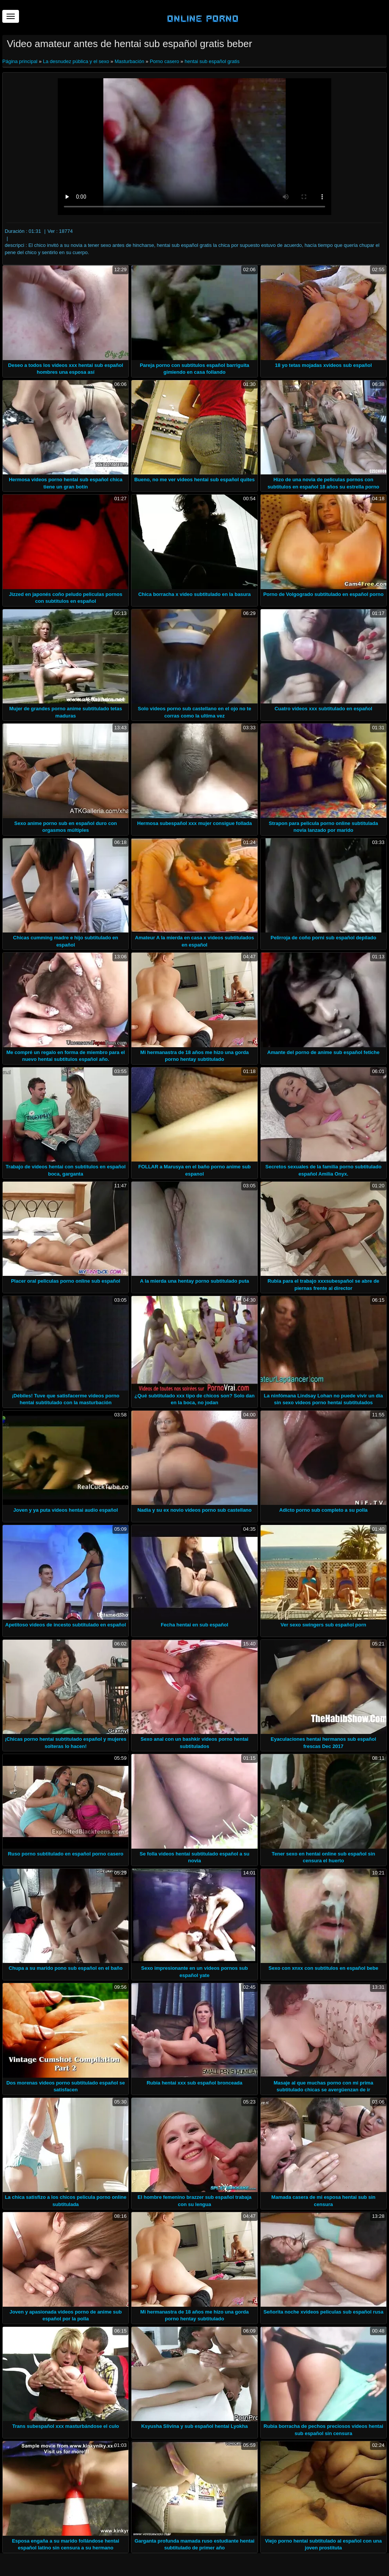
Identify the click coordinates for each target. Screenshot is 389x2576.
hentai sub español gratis (212, 61)
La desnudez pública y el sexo (76, 61)
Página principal (20, 61)
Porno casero (164, 61)
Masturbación (129, 61)
